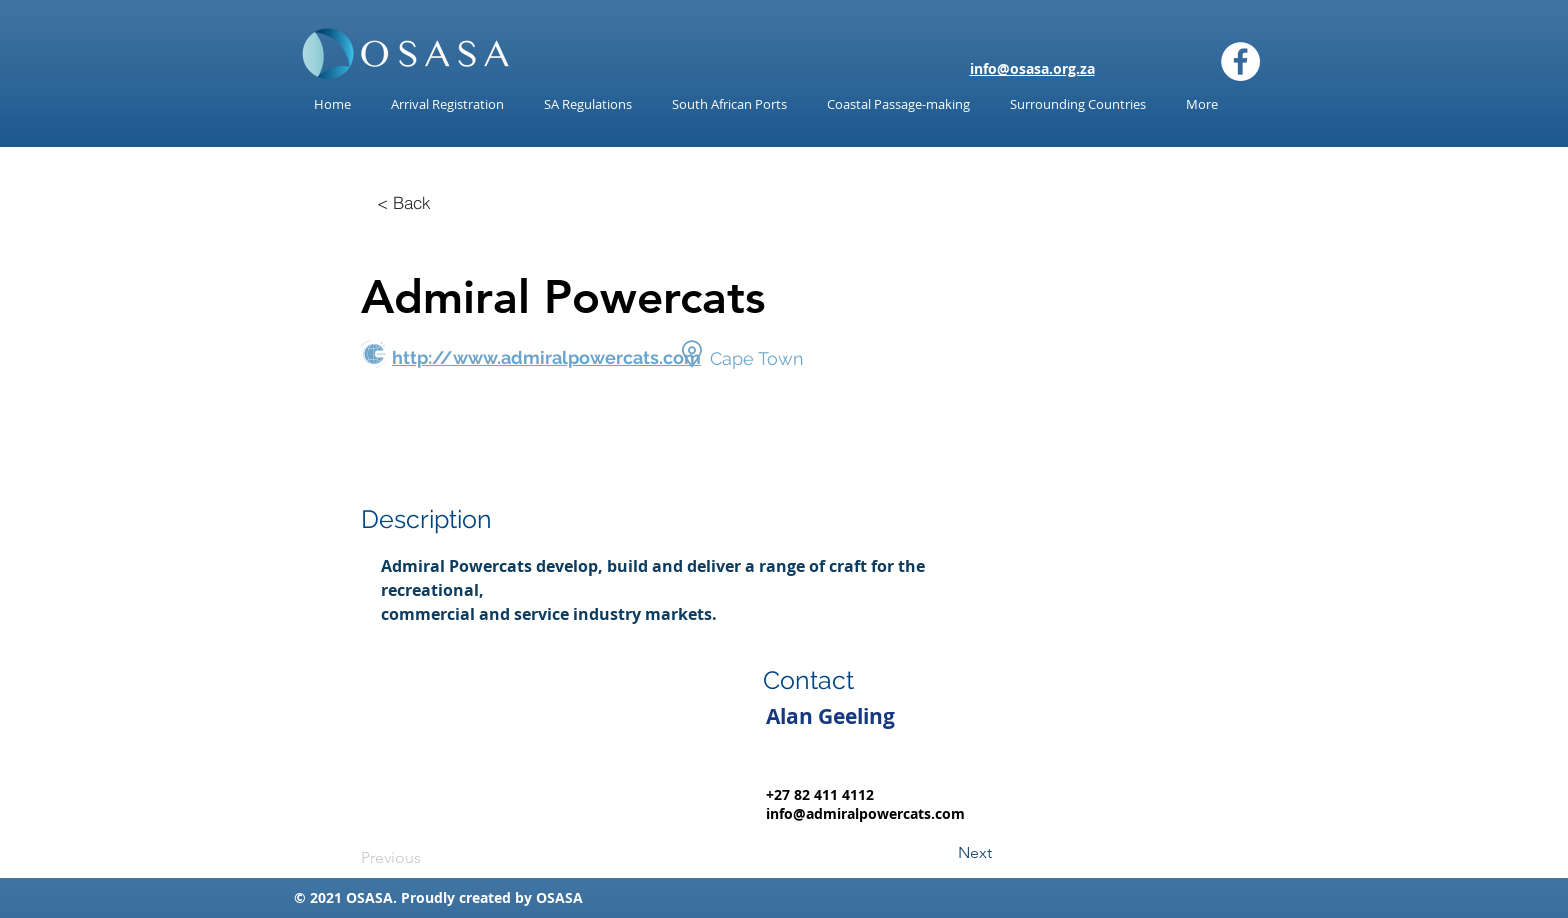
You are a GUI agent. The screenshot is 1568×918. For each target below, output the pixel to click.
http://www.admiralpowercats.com (546, 357)
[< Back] (404, 202)
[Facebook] (1240, 61)
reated (488, 897)
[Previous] (427, 858)
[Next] (942, 853)
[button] (588, 104)
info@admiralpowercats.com (865, 813)
